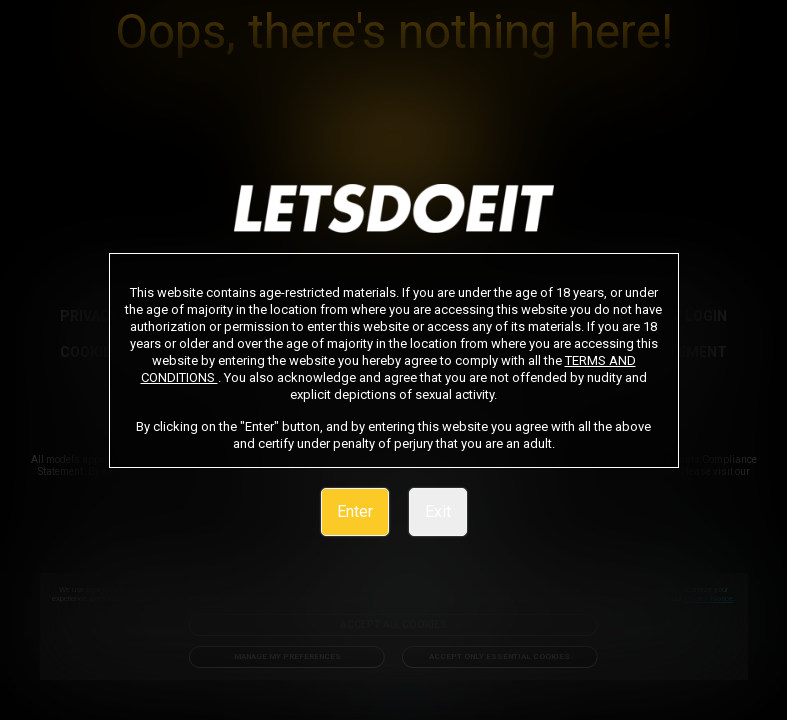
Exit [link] (438, 511)
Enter (355, 511)
